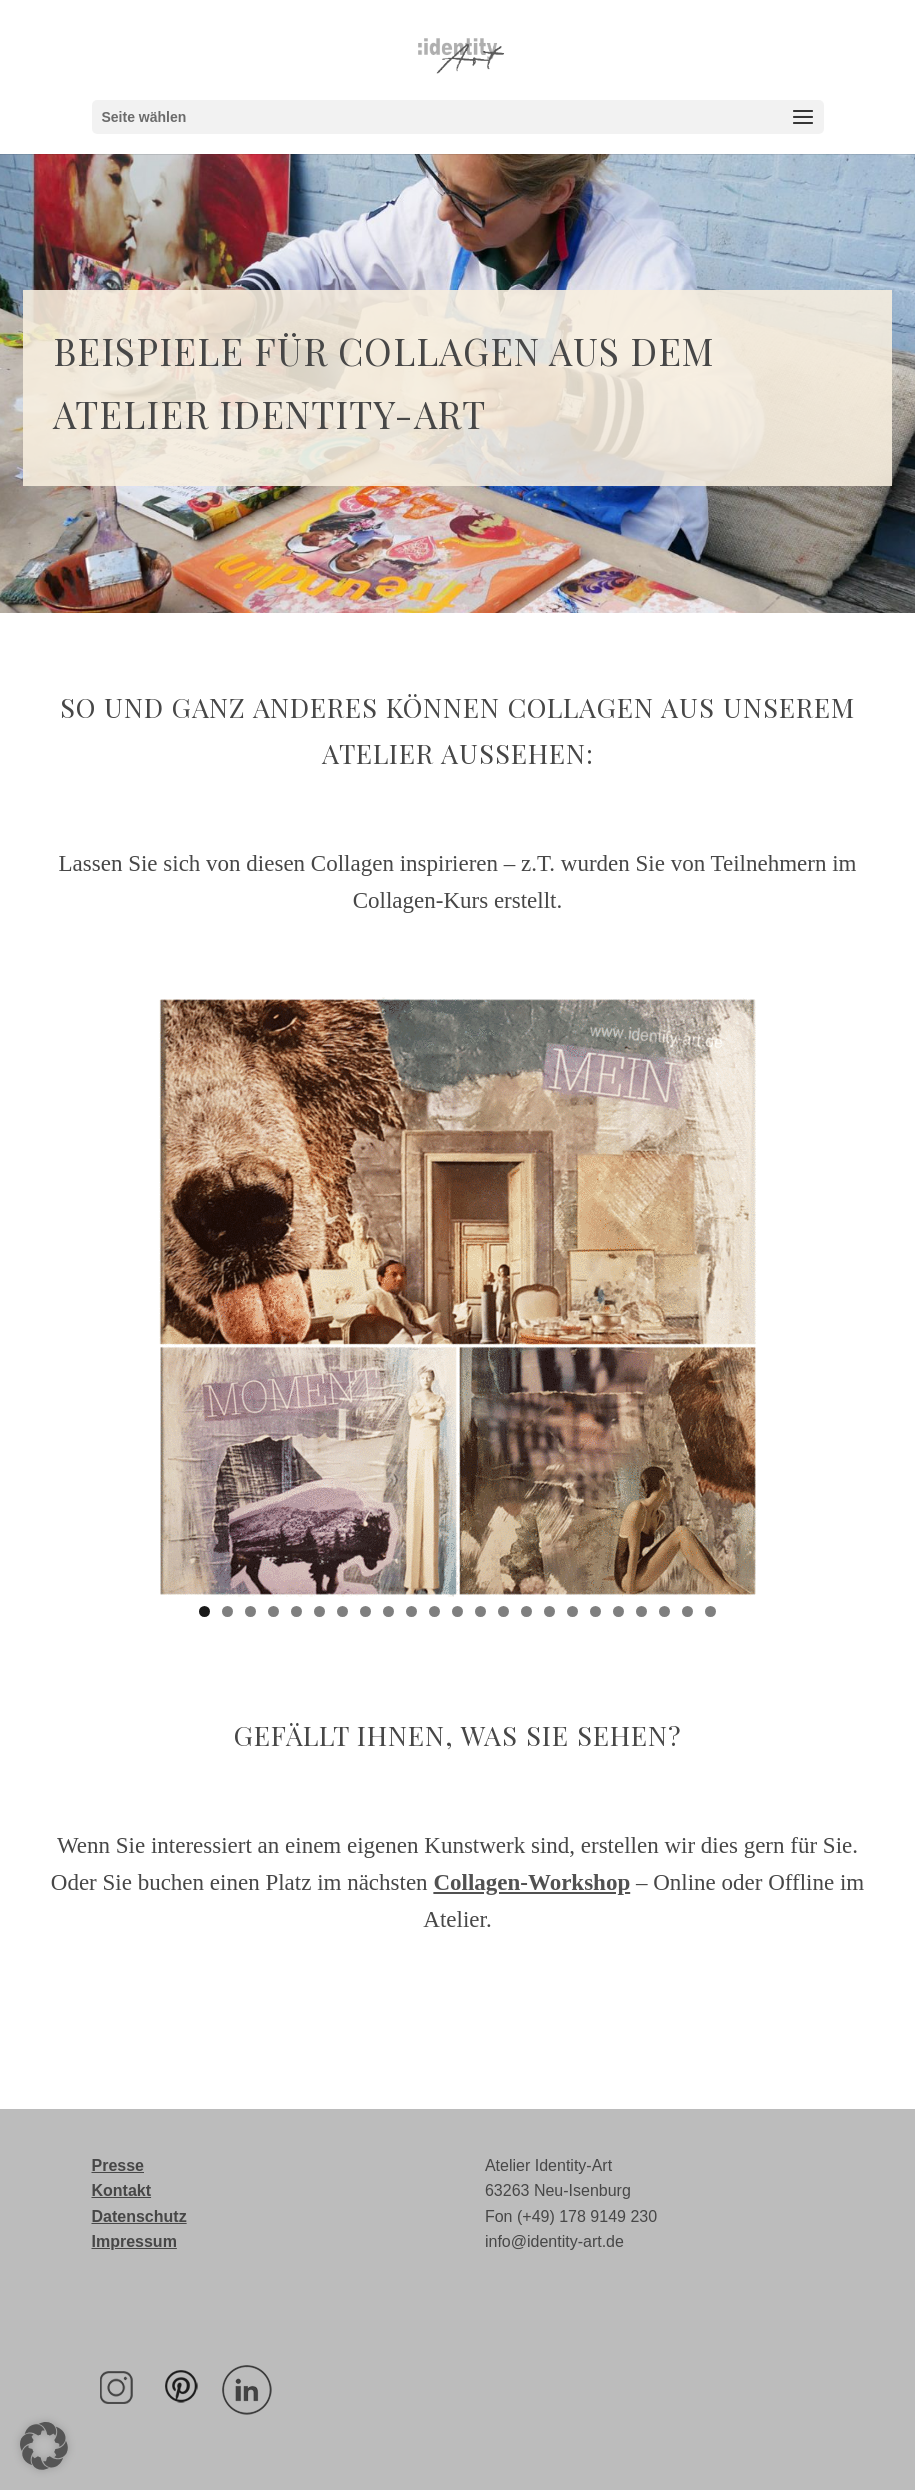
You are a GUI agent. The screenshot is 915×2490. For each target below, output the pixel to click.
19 (618, 1611)
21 (664, 1611)
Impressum (134, 2241)
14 (503, 1611)
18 (595, 1611)
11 (434, 1611)
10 (411, 1611)
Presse (118, 2165)
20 (641, 1611)
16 (549, 1611)
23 (710, 1611)
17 (572, 1611)
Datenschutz (139, 2216)
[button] (44, 2446)
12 (457, 1611)
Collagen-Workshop (531, 1882)
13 (480, 1611)
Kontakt (122, 2190)
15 (526, 1611)
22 (687, 1611)
